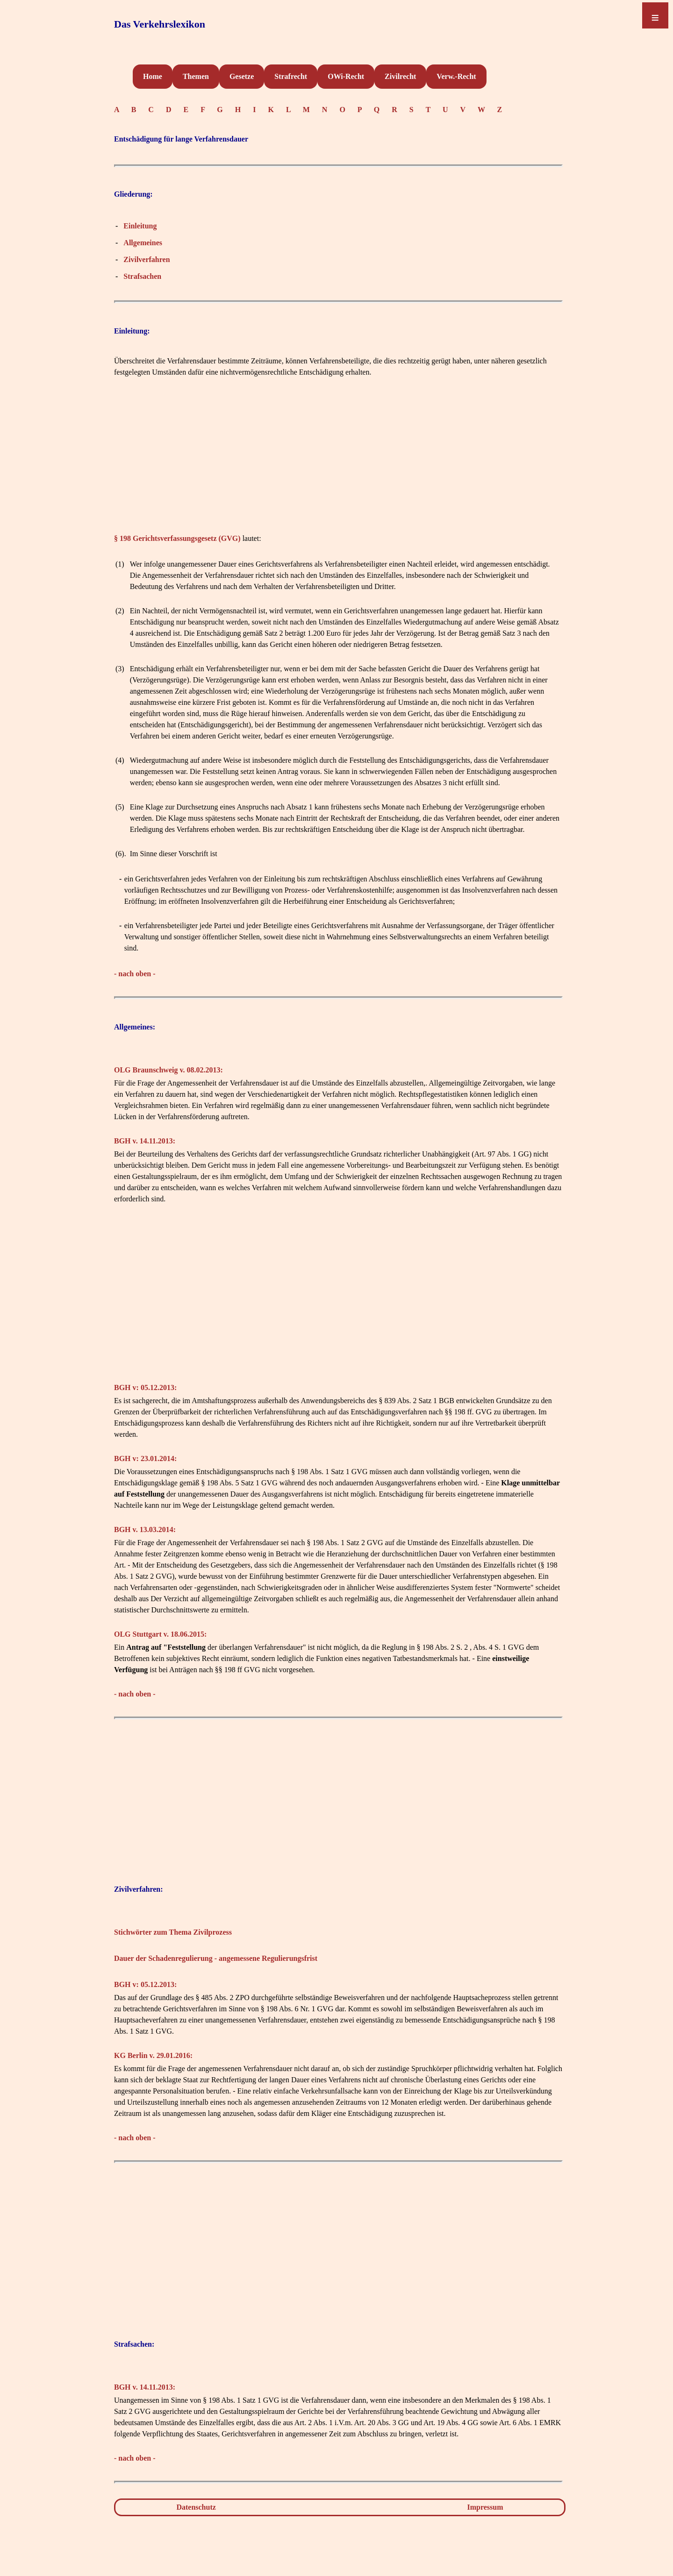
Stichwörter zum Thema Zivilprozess (173, 1932)
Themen (196, 76)
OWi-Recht (346, 76)
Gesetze (241, 76)
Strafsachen (142, 276)
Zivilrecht (400, 76)
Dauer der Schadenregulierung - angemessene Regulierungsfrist (215, 1958)
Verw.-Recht (456, 76)
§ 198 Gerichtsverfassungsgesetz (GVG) (177, 538)
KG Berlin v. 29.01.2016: (153, 2055)
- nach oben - (134, 974)
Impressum (485, 2507)
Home (152, 76)
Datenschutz (195, 2507)
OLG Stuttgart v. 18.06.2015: (160, 1634)
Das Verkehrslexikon (159, 24)
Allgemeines (142, 243)
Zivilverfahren (146, 259)
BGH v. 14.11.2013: (144, 1141)
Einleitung (140, 226)
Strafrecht (290, 76)
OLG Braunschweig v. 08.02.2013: (168, 1070)
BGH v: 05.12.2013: (145, 1387)
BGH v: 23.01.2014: (145, 1458)
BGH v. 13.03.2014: (145, 1529)
